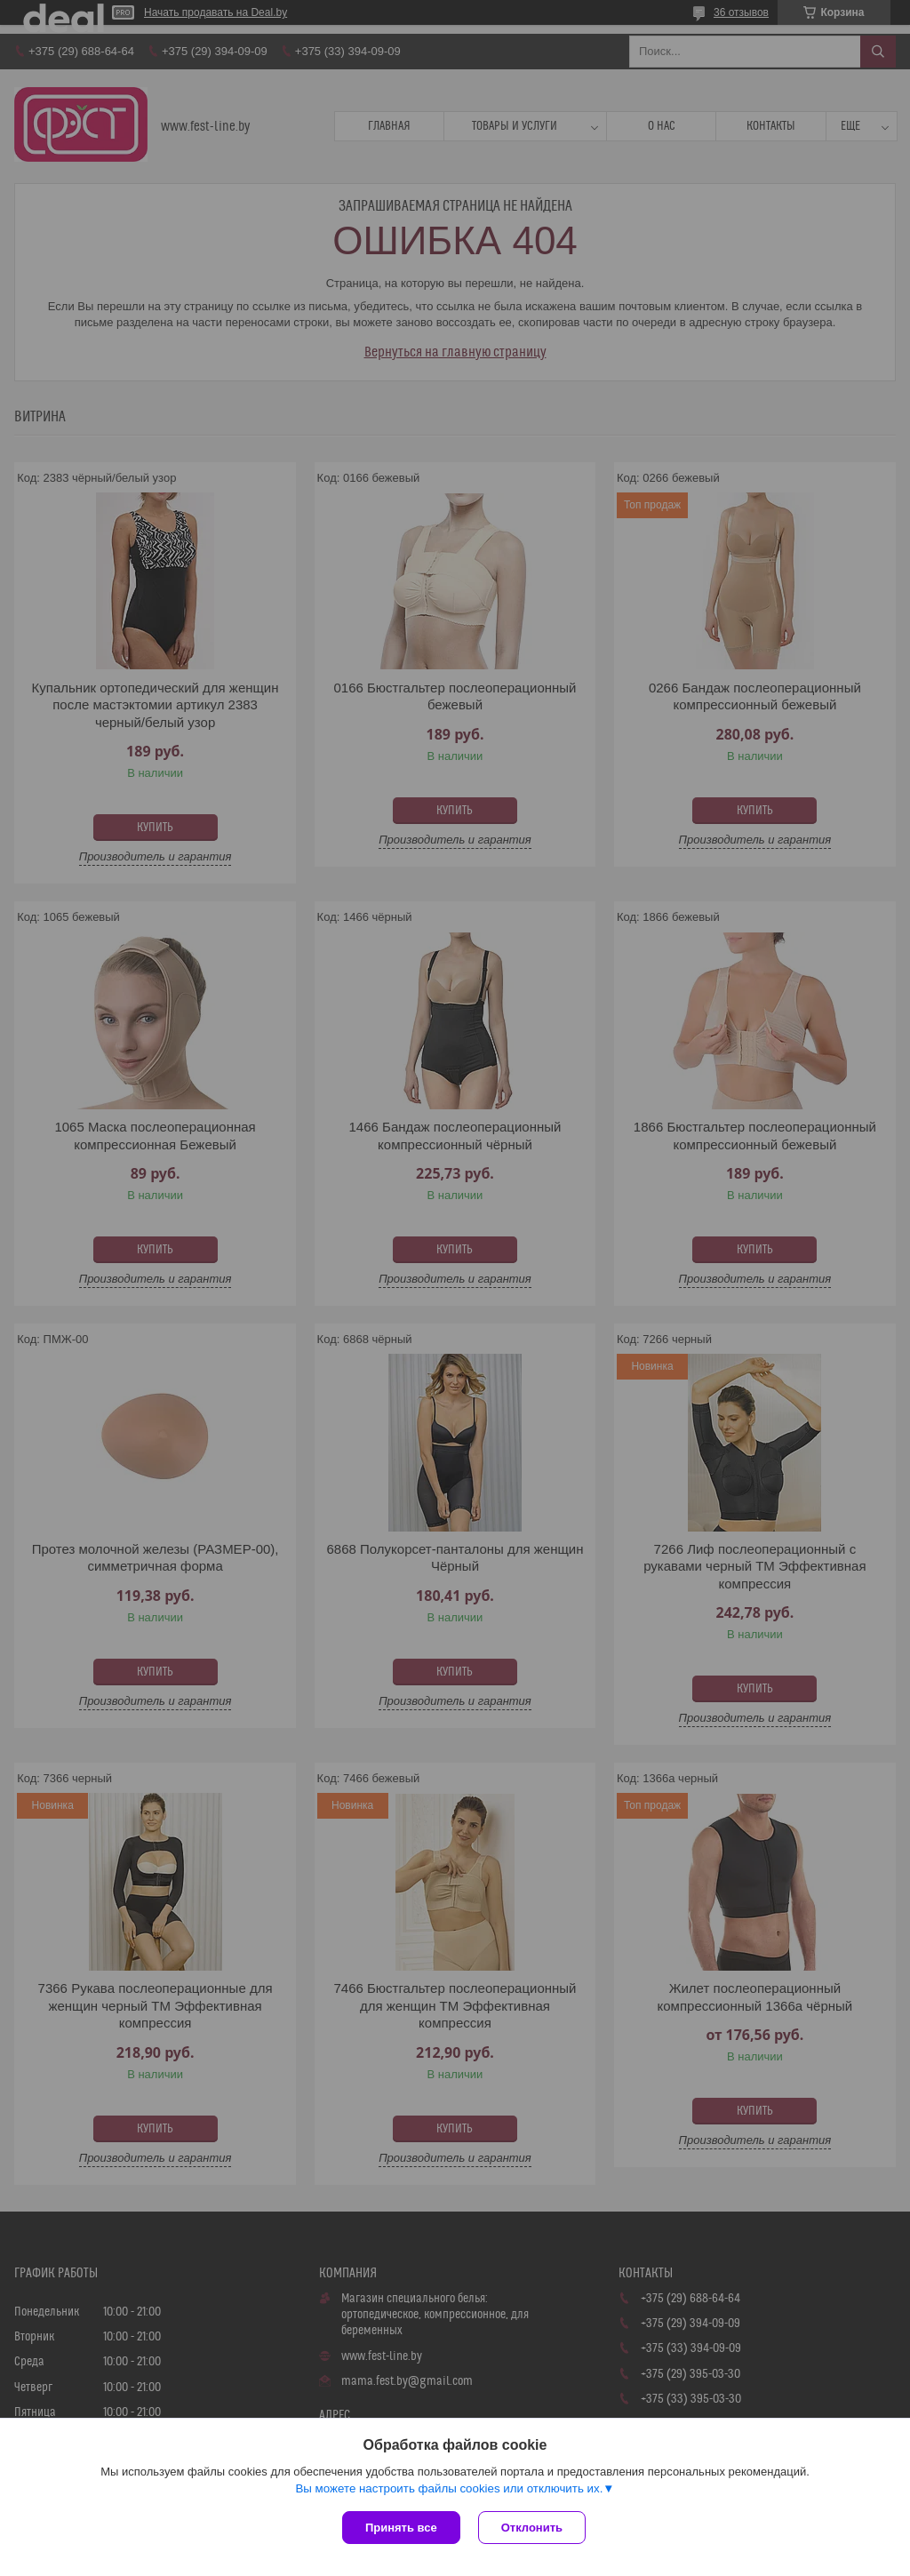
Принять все (401, 2527)
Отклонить (532, 2527)
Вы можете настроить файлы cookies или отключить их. (449, 2488)
